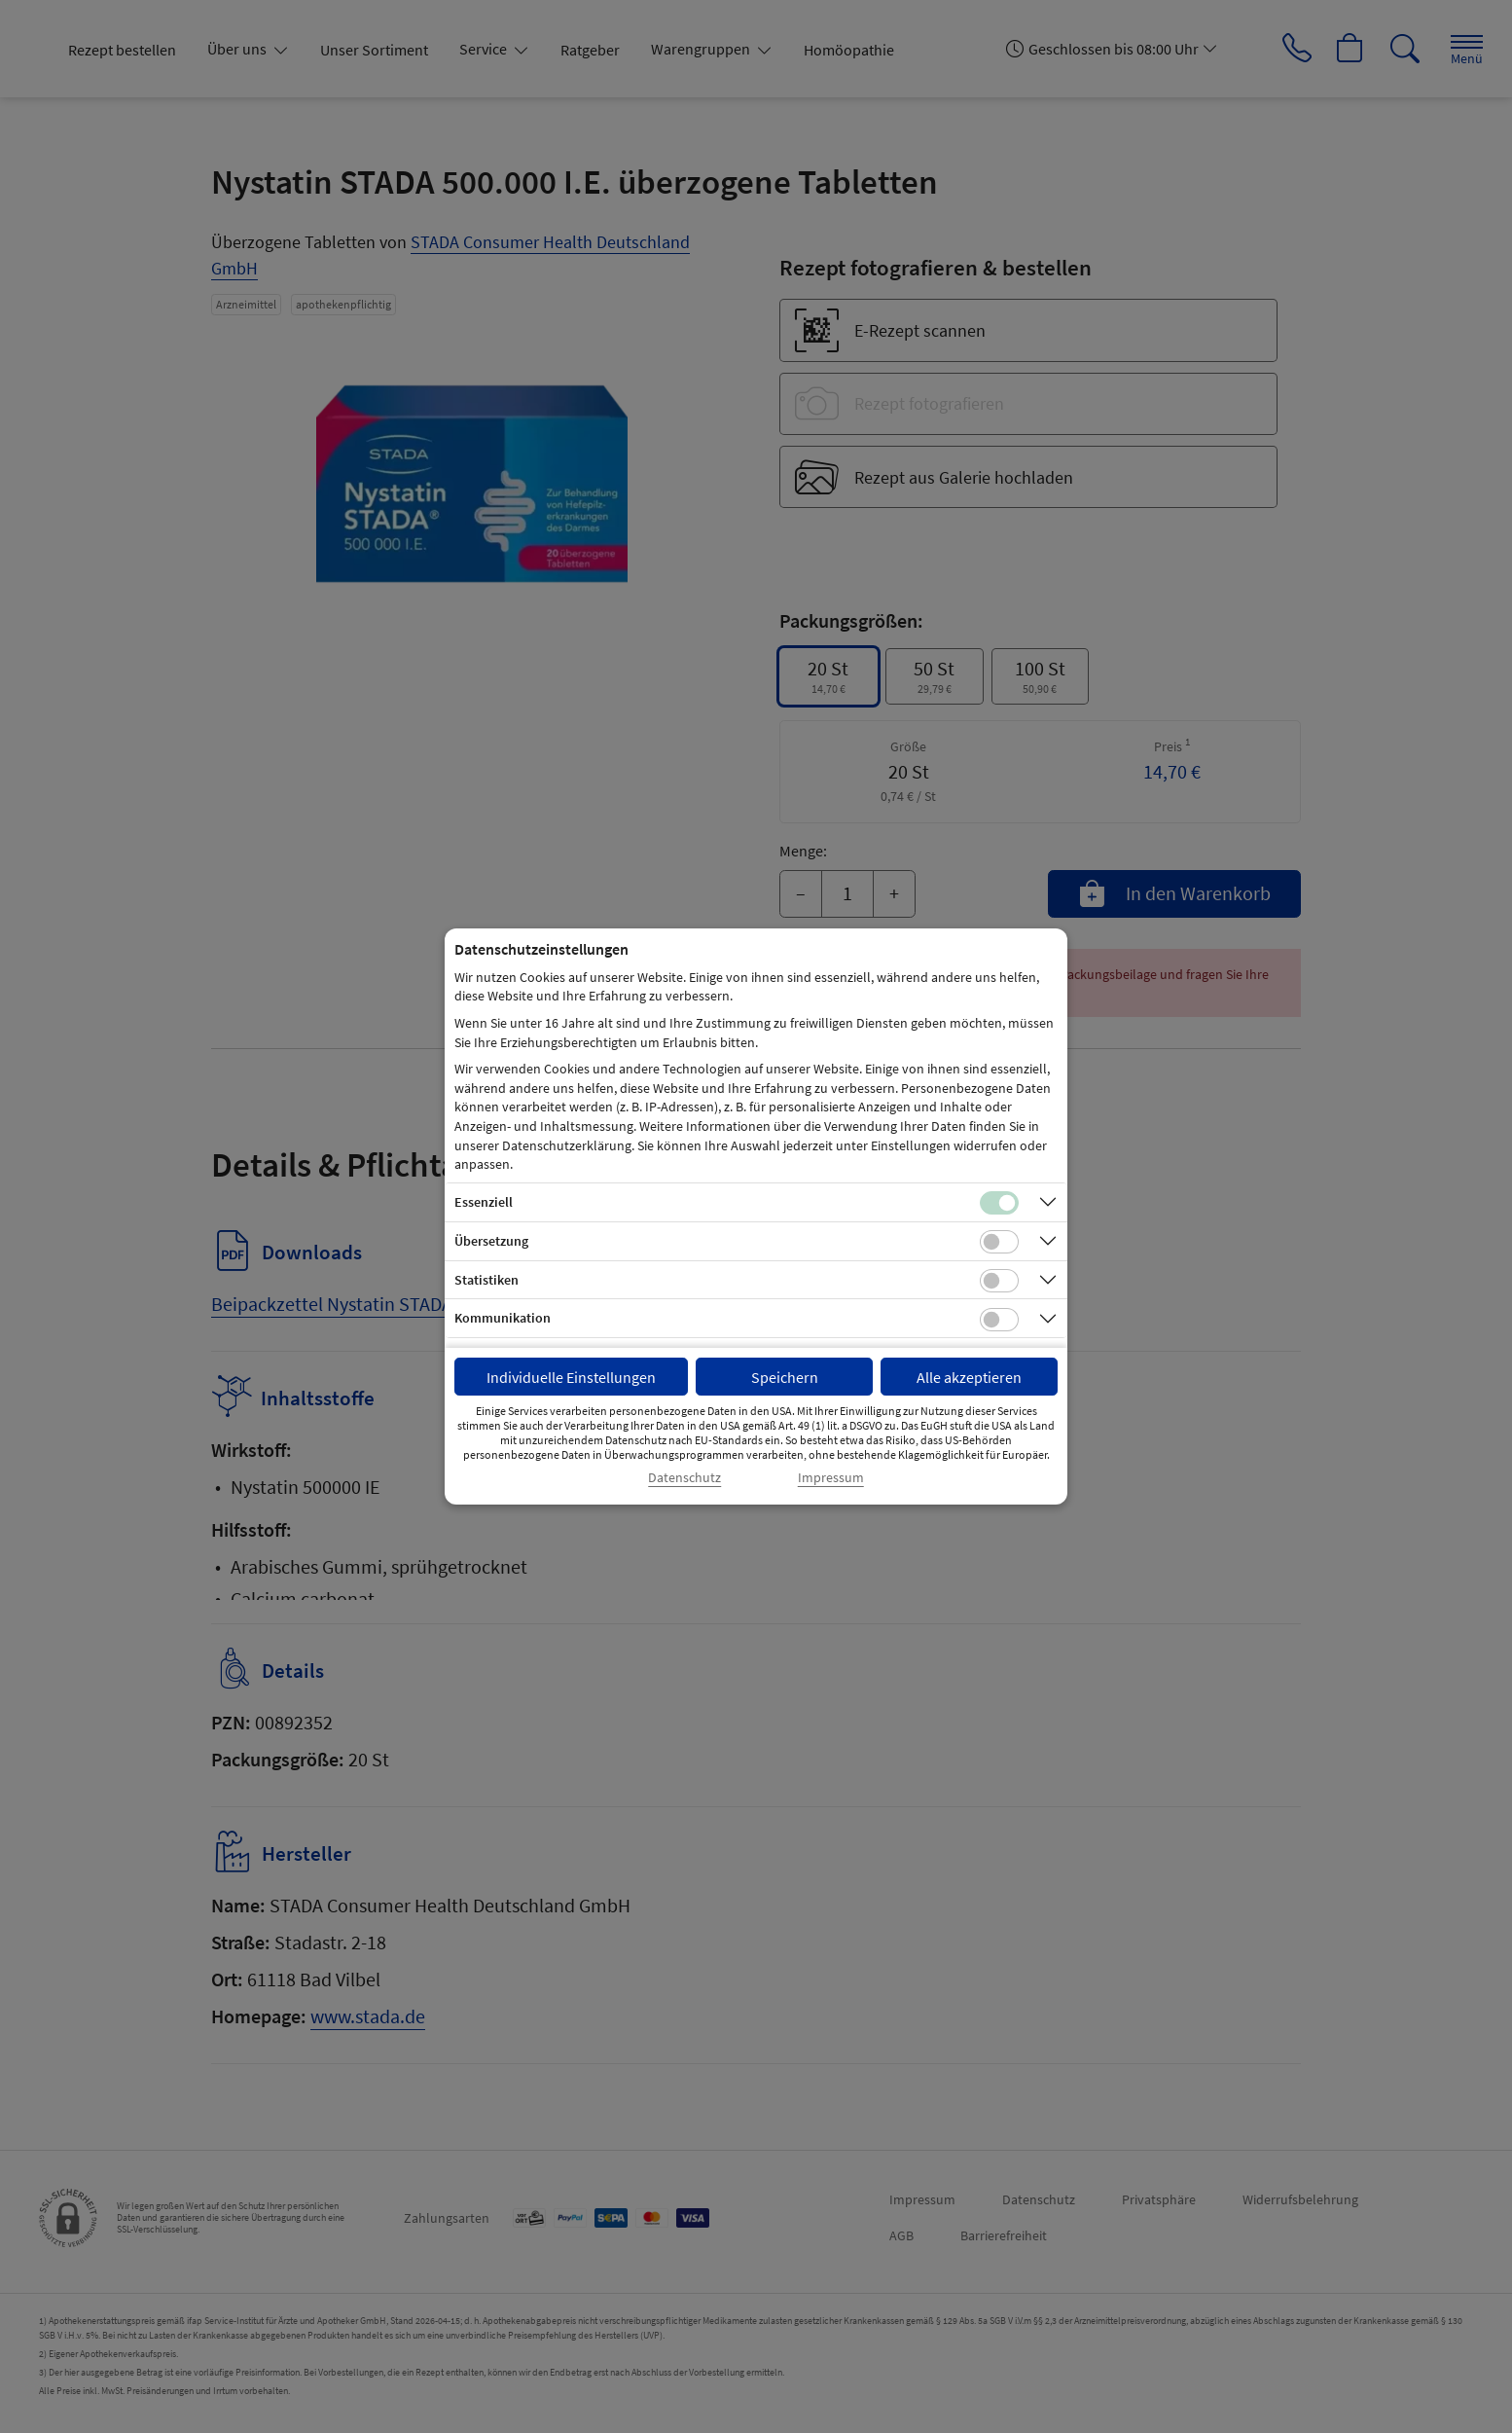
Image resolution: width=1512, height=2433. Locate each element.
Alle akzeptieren (969, 1377)
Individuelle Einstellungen (571, 1377)
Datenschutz (684, 1478)
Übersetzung (491, 1241)
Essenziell (483, 1202)
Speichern (784, 1377)
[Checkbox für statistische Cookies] (999, 1280)
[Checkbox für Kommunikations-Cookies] (999, 1319)
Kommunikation (502, 1317)
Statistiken (486, 1280)
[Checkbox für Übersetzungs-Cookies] (999, 1241)
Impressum (831, 1478)
